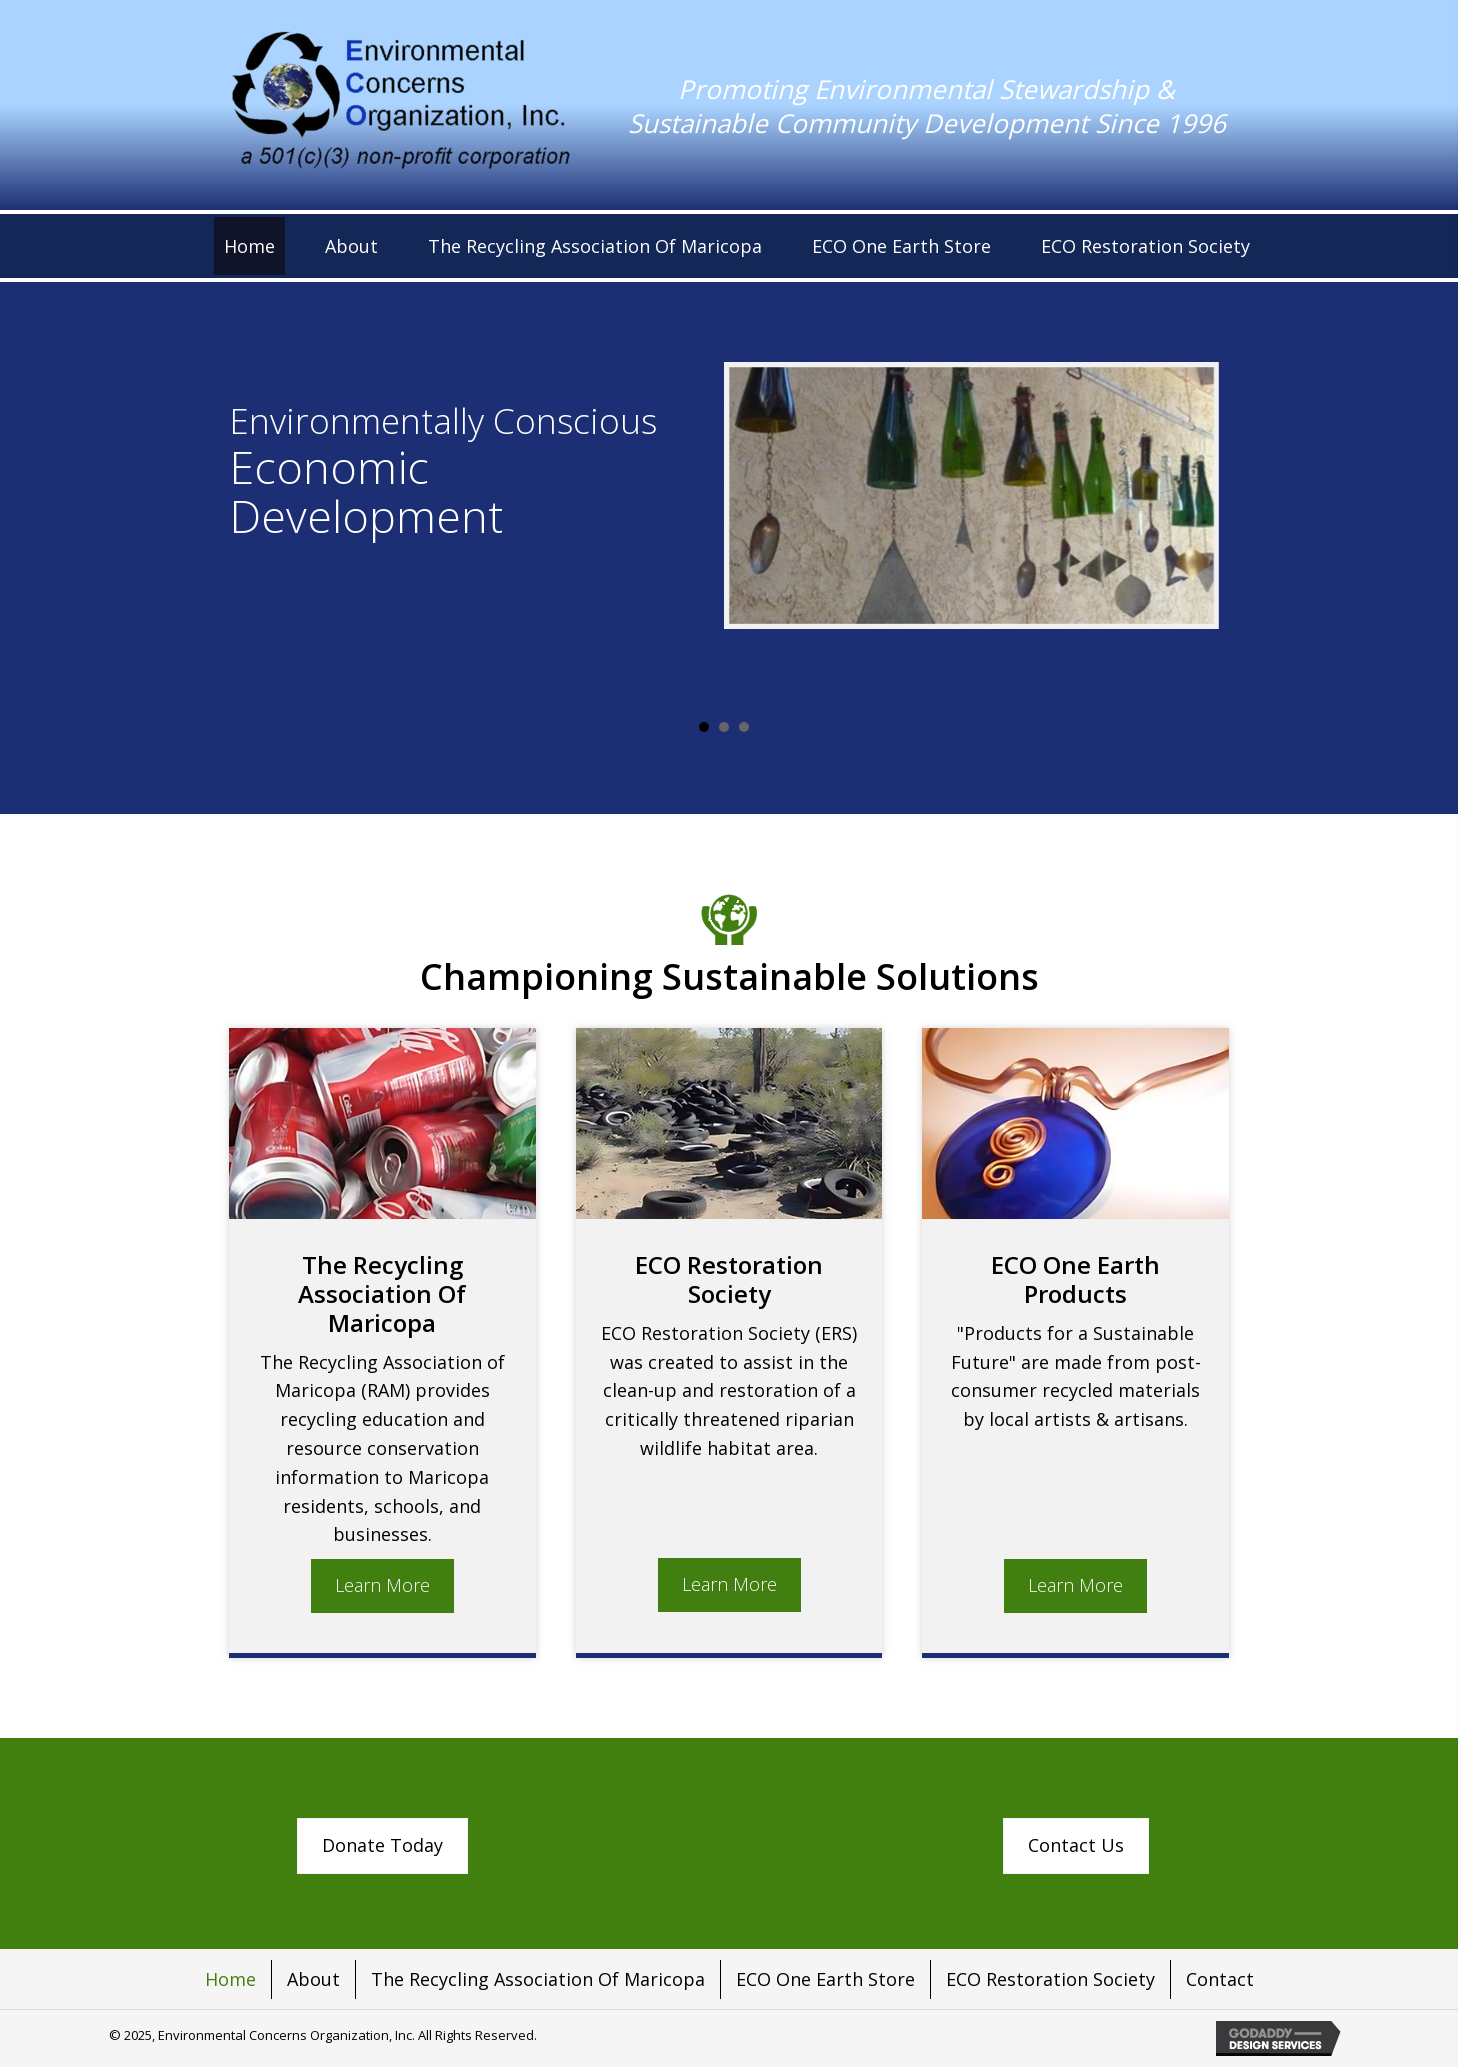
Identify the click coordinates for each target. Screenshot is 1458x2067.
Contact (1220, 1979)
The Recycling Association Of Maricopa (538, 1979)
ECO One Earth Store (825, 1979)
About (313, 1979)
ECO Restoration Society (1050, 1979)
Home (230, 1979)
